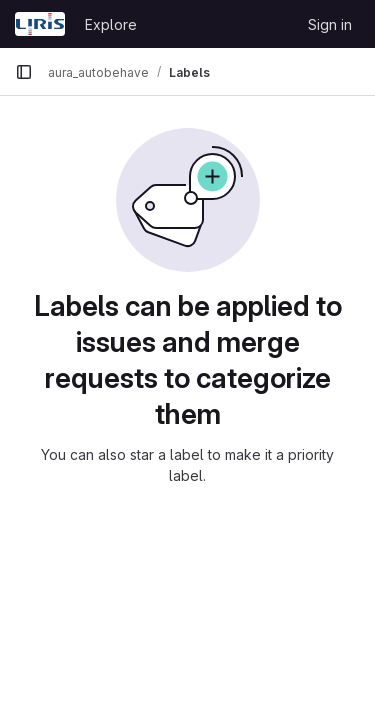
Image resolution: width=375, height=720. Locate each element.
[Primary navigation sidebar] (24, 72)
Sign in (330, 24)
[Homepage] (40, 24)
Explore (111, 24)
